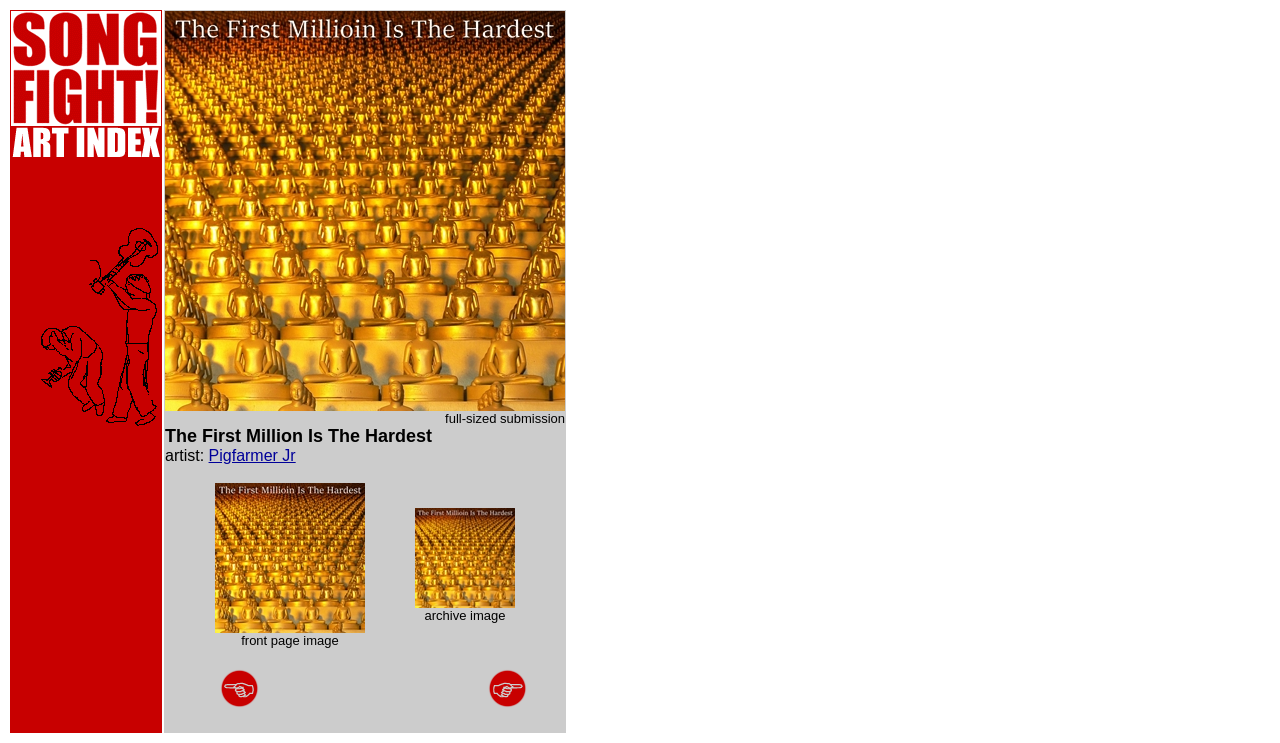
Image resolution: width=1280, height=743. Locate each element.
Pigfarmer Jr (252, 455)
